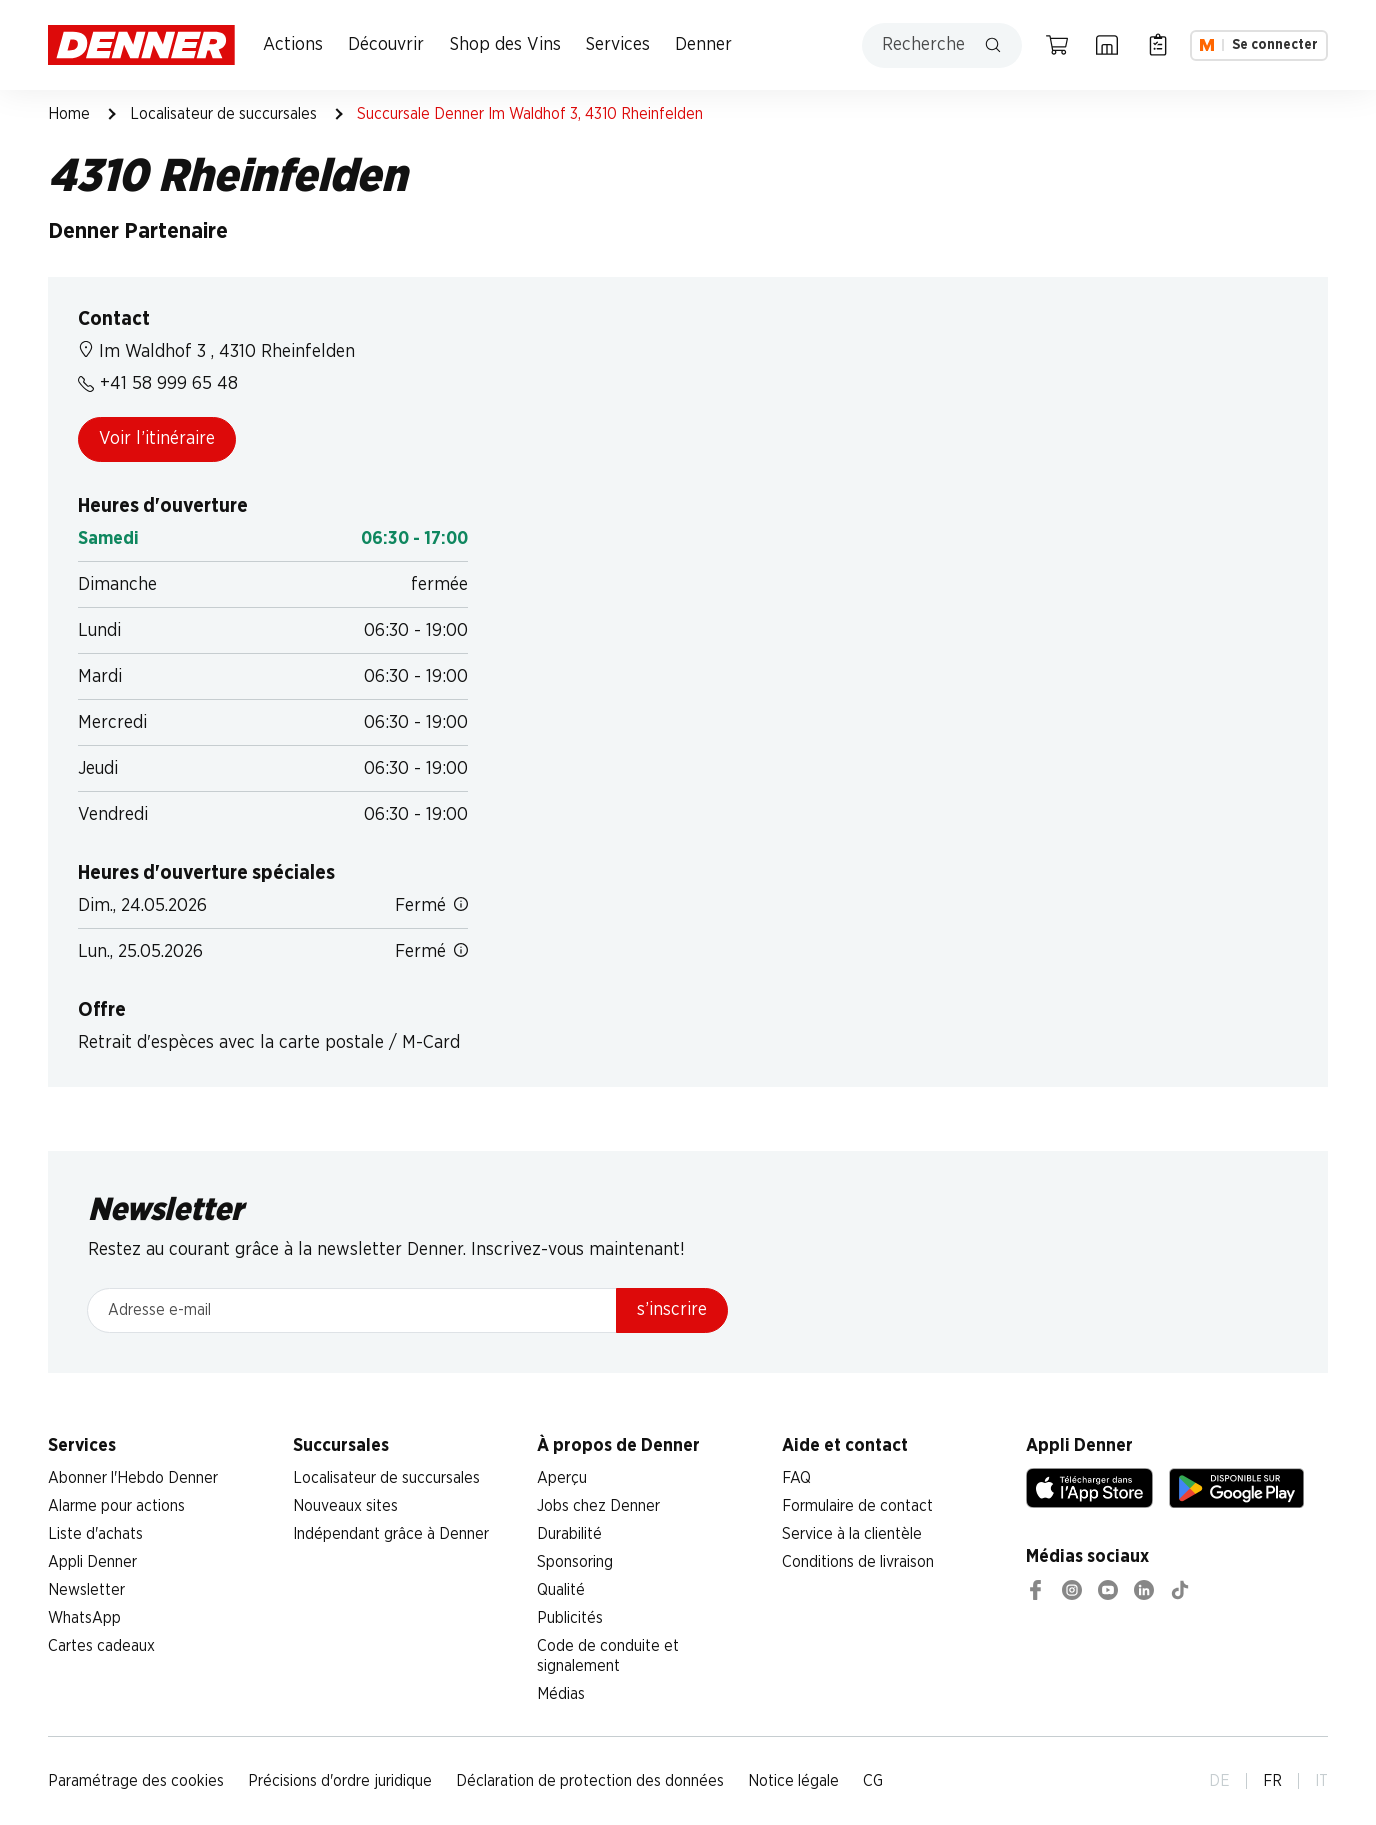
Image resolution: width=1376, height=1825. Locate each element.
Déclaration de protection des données (590, 1781)
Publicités (570, 1618)
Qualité (561, 1590)
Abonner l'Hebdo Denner (133, 1478)
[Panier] (1057, 45)
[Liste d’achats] (1158, 45)
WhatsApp (84, 1618)
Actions (293, 45)
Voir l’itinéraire (157, 439)
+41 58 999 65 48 (158, 384)
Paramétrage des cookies (136, 1781)
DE (1219, 1781)
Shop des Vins (505, 45)
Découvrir (386, 45)
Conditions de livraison (858, 1562)
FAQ (796, 1478)
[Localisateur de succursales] (1107, 45)
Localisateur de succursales (223, 114)
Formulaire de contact (857, 1506)
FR (1272, 1781)
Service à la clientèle (852, 1534)
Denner (703, 45)
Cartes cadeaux (101, 1646)
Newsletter (86, 1590)
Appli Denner (92, 1562)
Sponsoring (575, 1562)
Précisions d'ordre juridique (340, 1781)
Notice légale (793, 1781)
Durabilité (569, 1534)
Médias (561, 1694)
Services (618, 45)
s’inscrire (672, 1310)
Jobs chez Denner (598, 1506)
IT (1321, 1781)
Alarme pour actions (116, 1506)
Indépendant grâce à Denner (391, 1534)
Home (69, 114)
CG (873, 1781)
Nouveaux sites (345, 1506)
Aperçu (562, 1478)
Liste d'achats (95, 1534)
